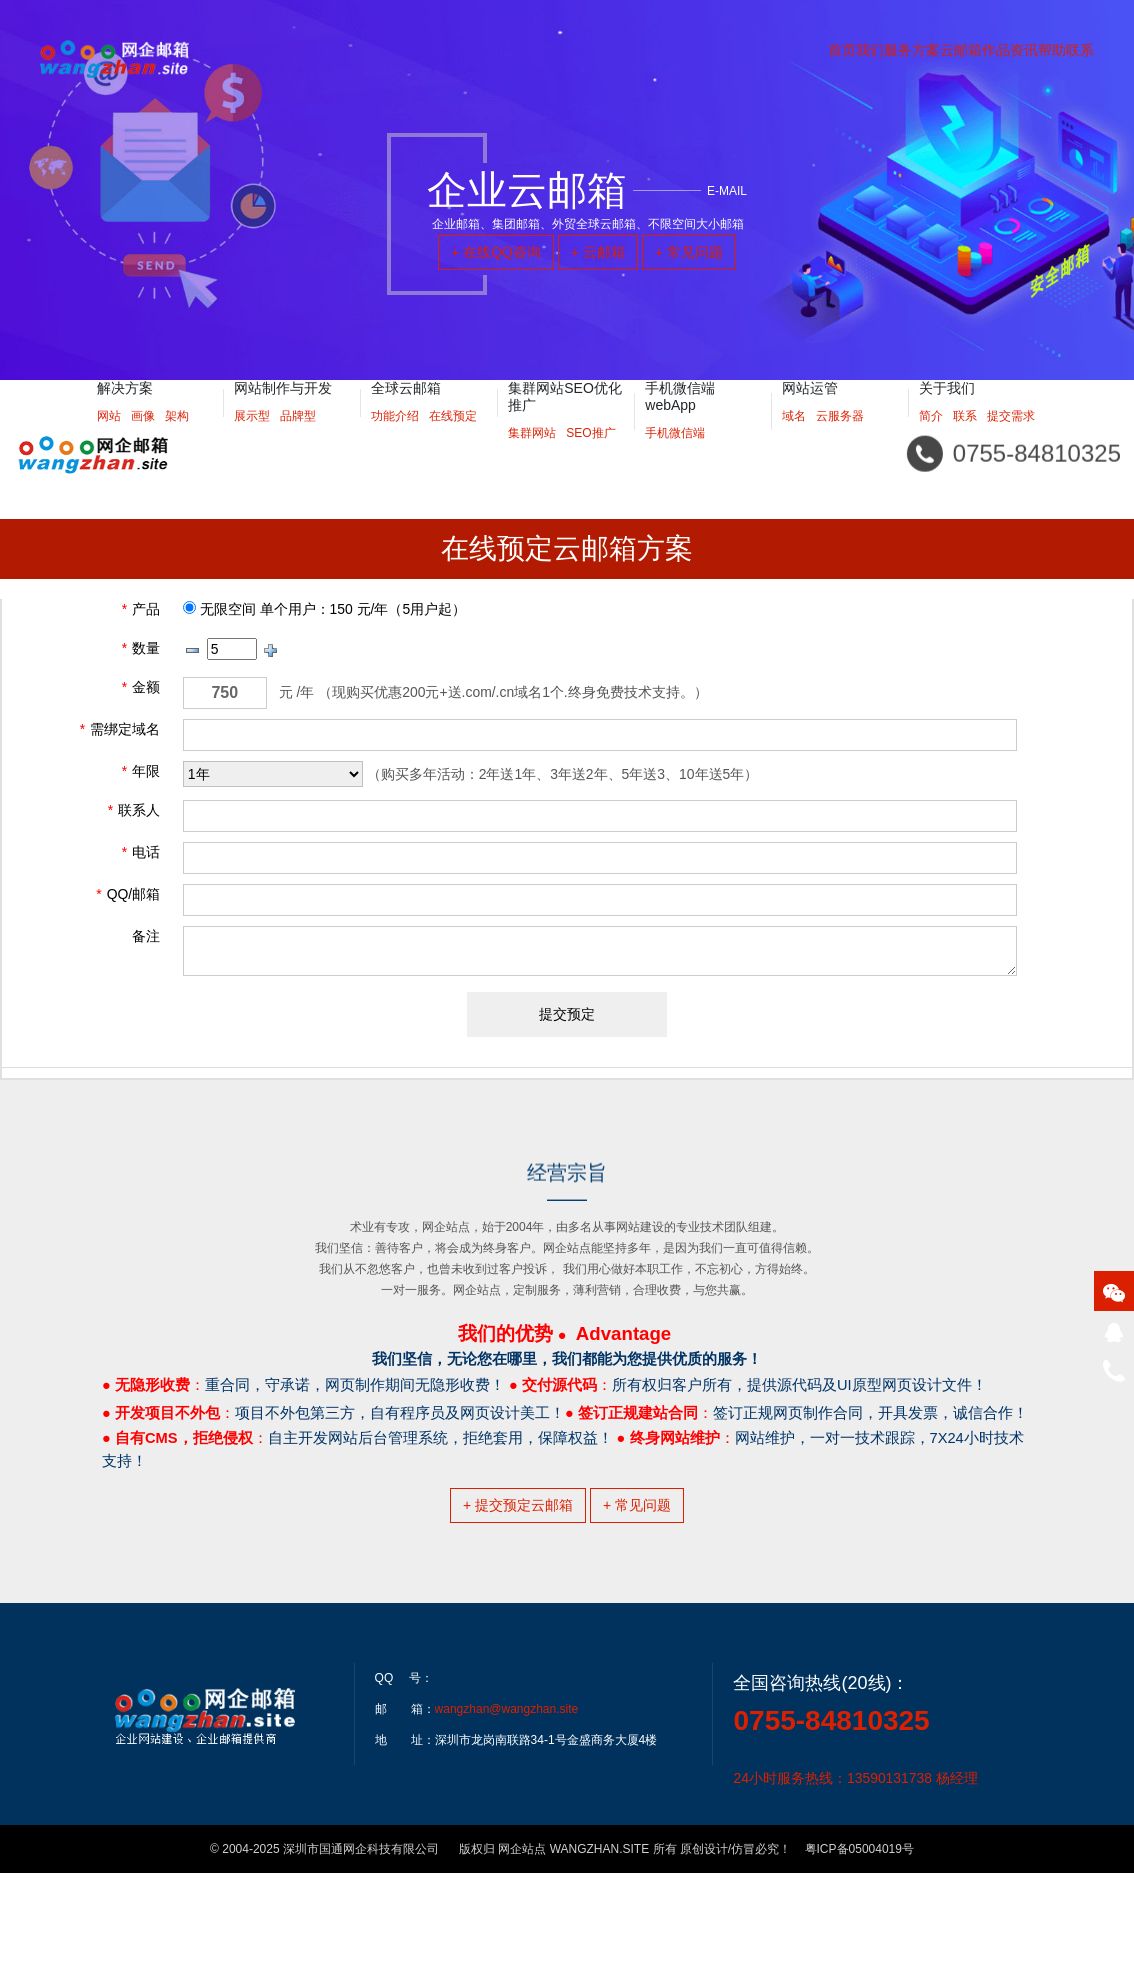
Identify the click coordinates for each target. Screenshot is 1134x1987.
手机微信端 (675, 458)
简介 (931, 441)
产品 (141, 609)
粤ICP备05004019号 (859, 1963)
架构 (177, 441)
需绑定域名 (120, 729)
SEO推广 (590, 458)
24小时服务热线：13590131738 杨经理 (855, 1892)
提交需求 (1011, 441)
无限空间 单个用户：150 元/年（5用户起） (324, 609)
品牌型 (298, 441)
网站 (109, 441)
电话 (141, 852)
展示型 (252, 441)
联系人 (134, 810)
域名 (794, 441)
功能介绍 (395, 441)
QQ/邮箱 (128, 894)
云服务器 (840, 441)
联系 (965, 441)
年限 (141, 771)
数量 (141, 648)
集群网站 (532, 458)
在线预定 (453, 441)
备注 (146, 936)
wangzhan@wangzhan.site (507, 1823)
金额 (141, 687)
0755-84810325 (831, 1834)
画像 (143, 441)
